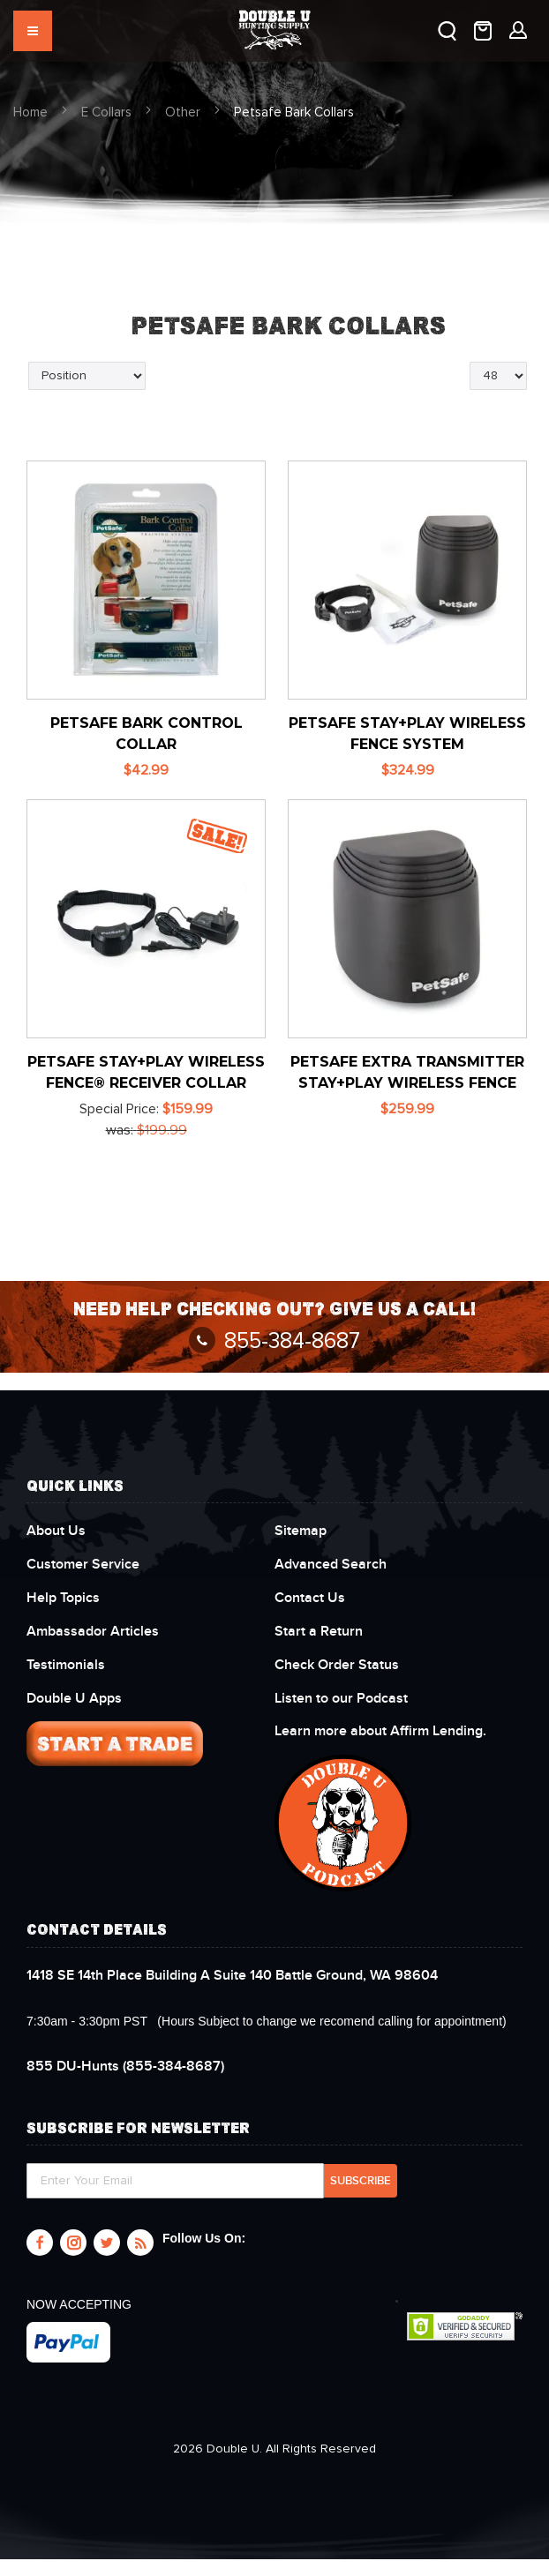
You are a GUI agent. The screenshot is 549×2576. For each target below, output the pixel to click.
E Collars (106, 112)
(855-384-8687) (125, 2066)
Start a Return (318, 1631)
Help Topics (63, 1597)
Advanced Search (330, 1564)
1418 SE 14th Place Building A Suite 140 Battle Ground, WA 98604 (232, 1975)
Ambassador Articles (92, 1631)
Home (30, 112)
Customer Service (82, 1564)
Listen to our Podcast (342, 1698)
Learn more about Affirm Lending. (380, 1731)
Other (182, 112)
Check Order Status (336, 1665)
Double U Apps (74, 1698)
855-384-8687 (274, 1341)
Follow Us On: (203, 2238)
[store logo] (275, 22)
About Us (56, 1530)
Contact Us (309, 1597)
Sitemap (300, 1530)
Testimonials (65, 1665)
